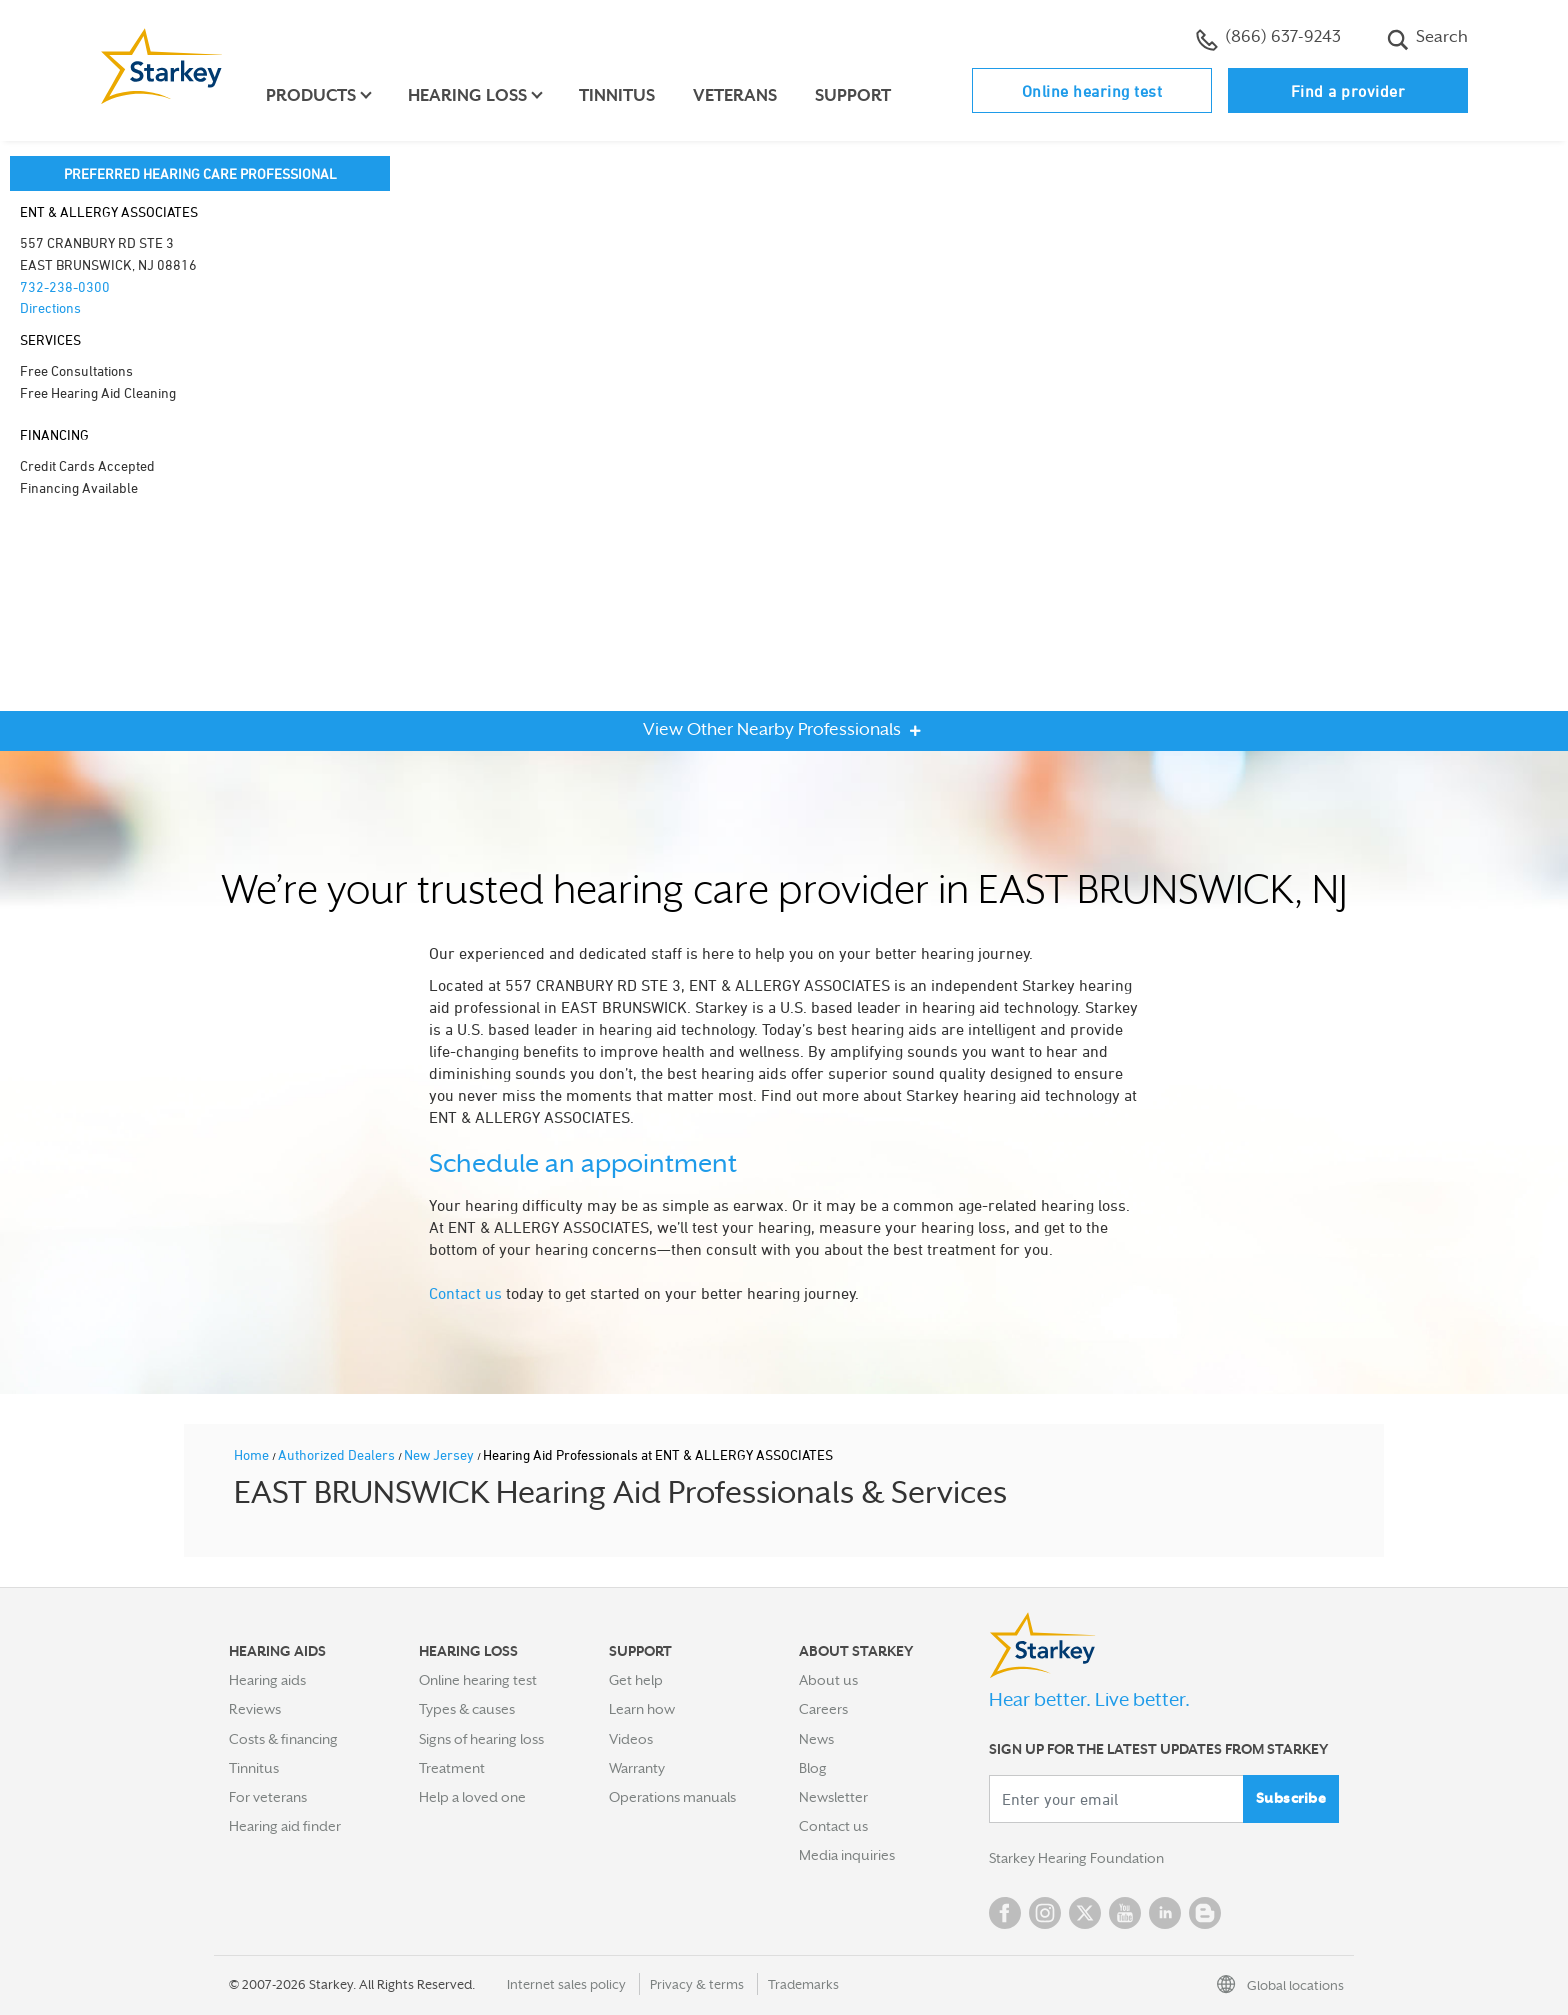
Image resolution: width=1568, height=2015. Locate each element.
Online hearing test (1092, 91)
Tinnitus (618, 95)
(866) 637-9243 (1268, 39)
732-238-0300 (65, 286)
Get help (636, 1680)
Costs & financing (283, 1739)
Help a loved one (472, 1797)
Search (1427, 39)
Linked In (1165, 1913)
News (816, 1739)
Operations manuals (672, 1797)
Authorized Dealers (338, 1454)
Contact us (465, 1293)
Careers (823, 1709)
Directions (50, 307)
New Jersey (440, 1454)
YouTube (1125, 1913)
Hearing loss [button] (468, 95)
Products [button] (312, 95)
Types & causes (467, 1709)
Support (854, 95)
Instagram (1045, 1913)
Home (253, 1454)
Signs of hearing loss (481, 1739)
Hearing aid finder (285, 1826)
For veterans (268, 1797)
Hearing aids (267, 1680)
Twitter (1085, 1913)
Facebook (1005, 1913)
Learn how (642, 1709)
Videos (631, 1739)
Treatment (452, 1768)
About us (828, 1680)
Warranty (637, 1768)
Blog (813, 1768)
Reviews (255, 1709)
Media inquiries (847, 1855)
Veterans (736, 95)
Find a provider (1348, 91)
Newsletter (833, 1797)
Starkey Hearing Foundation (1076, 1859)
